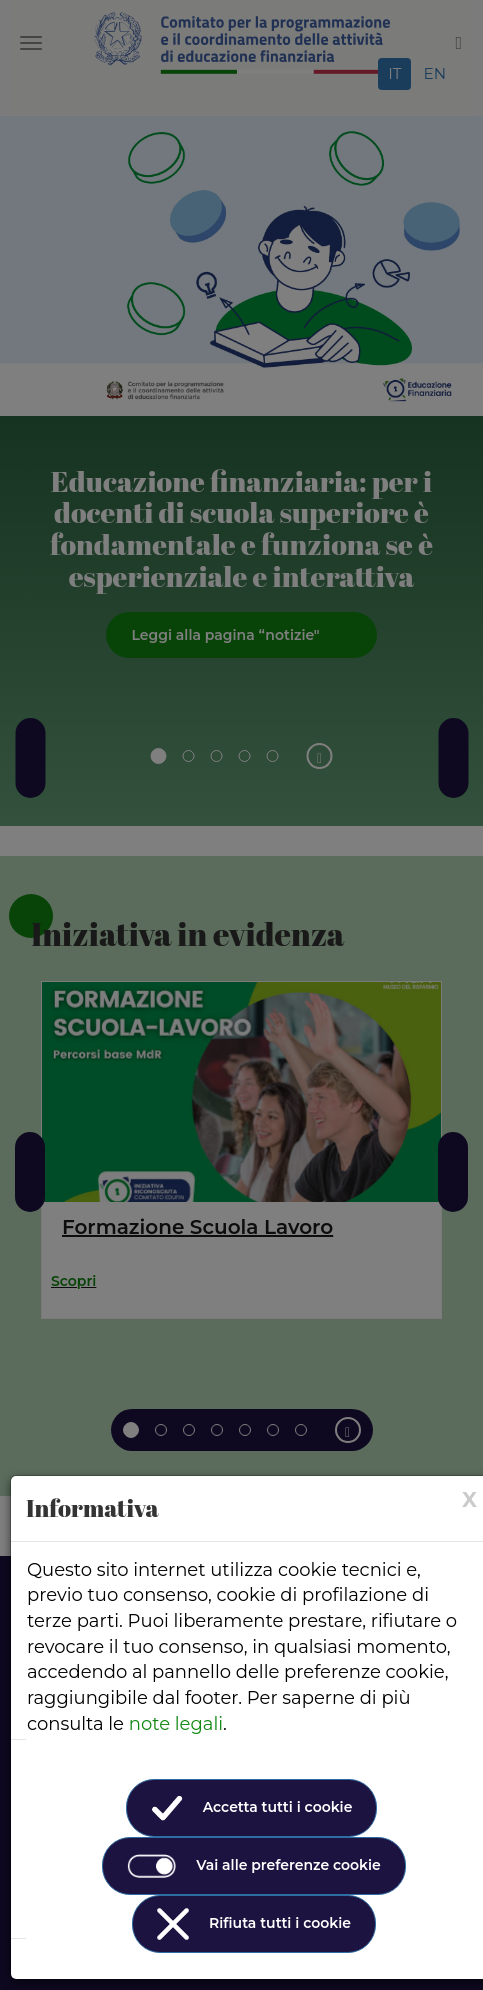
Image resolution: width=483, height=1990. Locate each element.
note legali (176, 1724)
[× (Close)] (469, 1499)
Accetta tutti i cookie (252, 1808)
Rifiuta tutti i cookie (254, 1924)
